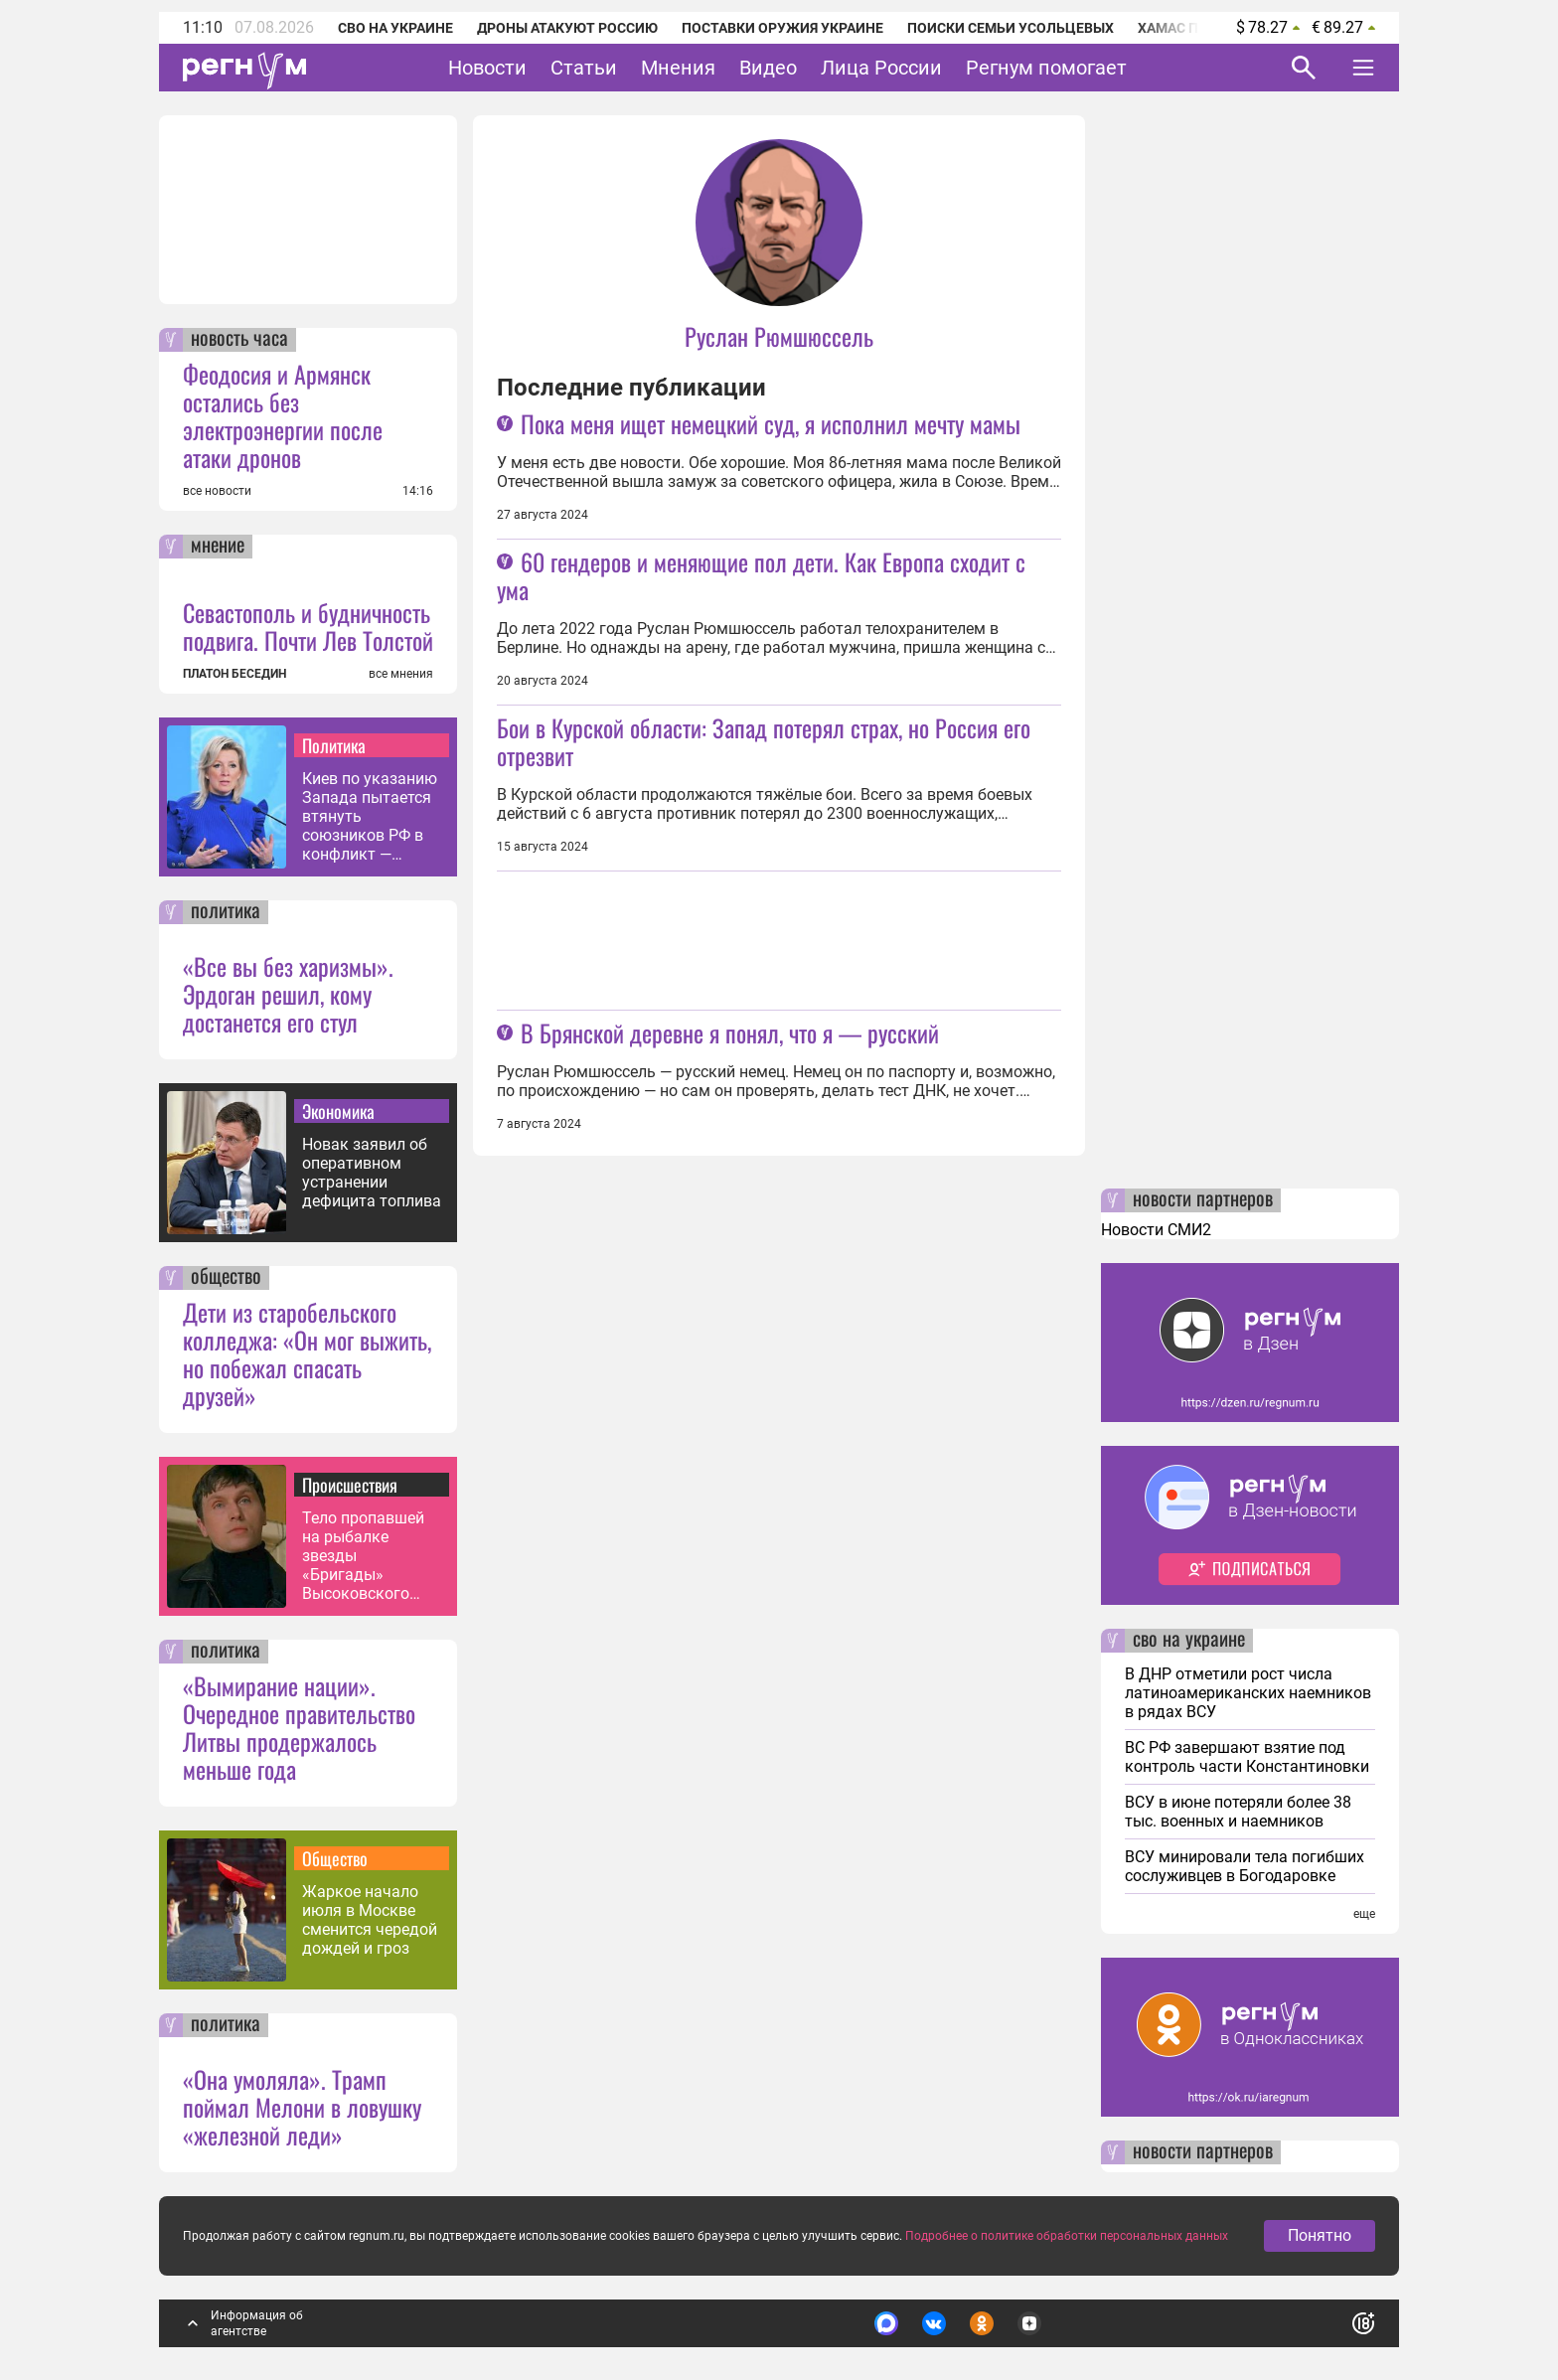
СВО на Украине (395, 28)
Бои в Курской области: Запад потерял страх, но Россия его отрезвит (763, 741)
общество (226, 1278)
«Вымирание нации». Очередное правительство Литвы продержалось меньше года (299, 1727)
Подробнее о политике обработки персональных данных (1066, 2238)
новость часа (239, 340)
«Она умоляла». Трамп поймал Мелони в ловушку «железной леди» (302, 2106)
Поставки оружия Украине (782, 28)
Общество (335, 1858)
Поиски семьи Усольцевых (1010, 28)
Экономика (338, 1111)
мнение (217, 546)
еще (1364, 1914)
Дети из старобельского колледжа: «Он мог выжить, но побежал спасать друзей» (307, 1353)
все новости (217, 491)
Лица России (881, 67)
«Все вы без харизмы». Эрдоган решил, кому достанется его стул (288, 993)
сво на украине (1189, 1641)
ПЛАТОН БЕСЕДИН (234, 674)
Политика (334, 745)
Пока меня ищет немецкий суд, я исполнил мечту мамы (770, 423)
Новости (487, 67)
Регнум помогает (1046, 67)
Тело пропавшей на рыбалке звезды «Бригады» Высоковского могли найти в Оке (371, 1555)
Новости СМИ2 (1156, 1229)
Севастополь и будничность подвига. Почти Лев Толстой (308, 626)
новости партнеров (1203, 1200)
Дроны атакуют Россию (567, 28)
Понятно (1319, 2237)
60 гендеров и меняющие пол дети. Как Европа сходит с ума (761, 575)
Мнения (678, 67)
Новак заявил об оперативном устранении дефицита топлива (371, 1172)
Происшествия (349, 1485)
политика (225, 912)
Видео (768, 67)
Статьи (583, 67)
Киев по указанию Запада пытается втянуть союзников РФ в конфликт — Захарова (369, 816)
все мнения (401, 674)
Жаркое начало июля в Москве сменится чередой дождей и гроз (369, 1920)
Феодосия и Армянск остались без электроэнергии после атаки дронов (283, 415)
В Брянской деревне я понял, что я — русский (730, 1032)
